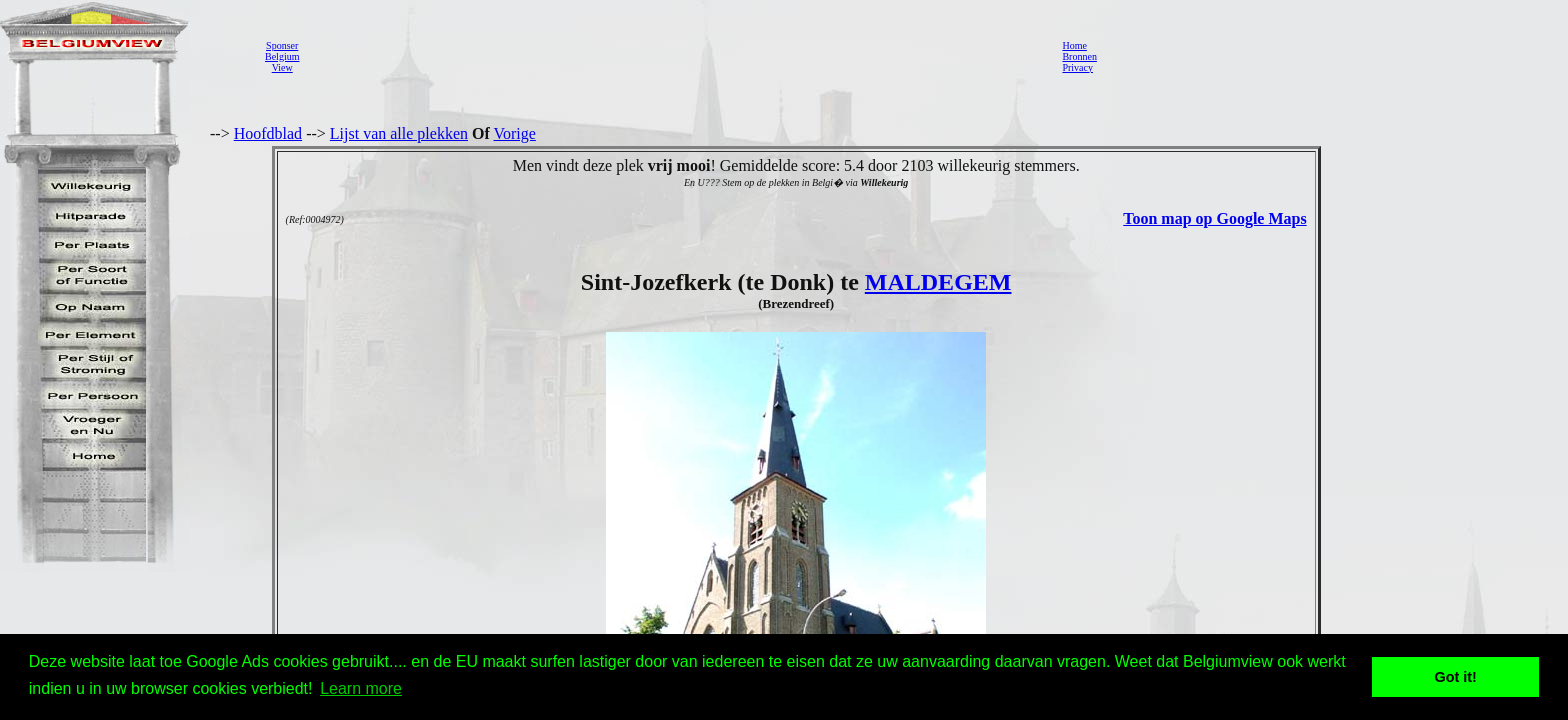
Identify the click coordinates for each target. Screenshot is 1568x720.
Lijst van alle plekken (399, 133)
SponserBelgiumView (282, 56)
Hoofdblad (268, 133)
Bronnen (1079, 56)
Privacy (1077, 67)
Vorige (515, 133)
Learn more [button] (361, 688)
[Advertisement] (675, 56)
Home (1074, 45)
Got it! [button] (1456, 677)
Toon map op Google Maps (1214, 218)
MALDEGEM (938, 282)
